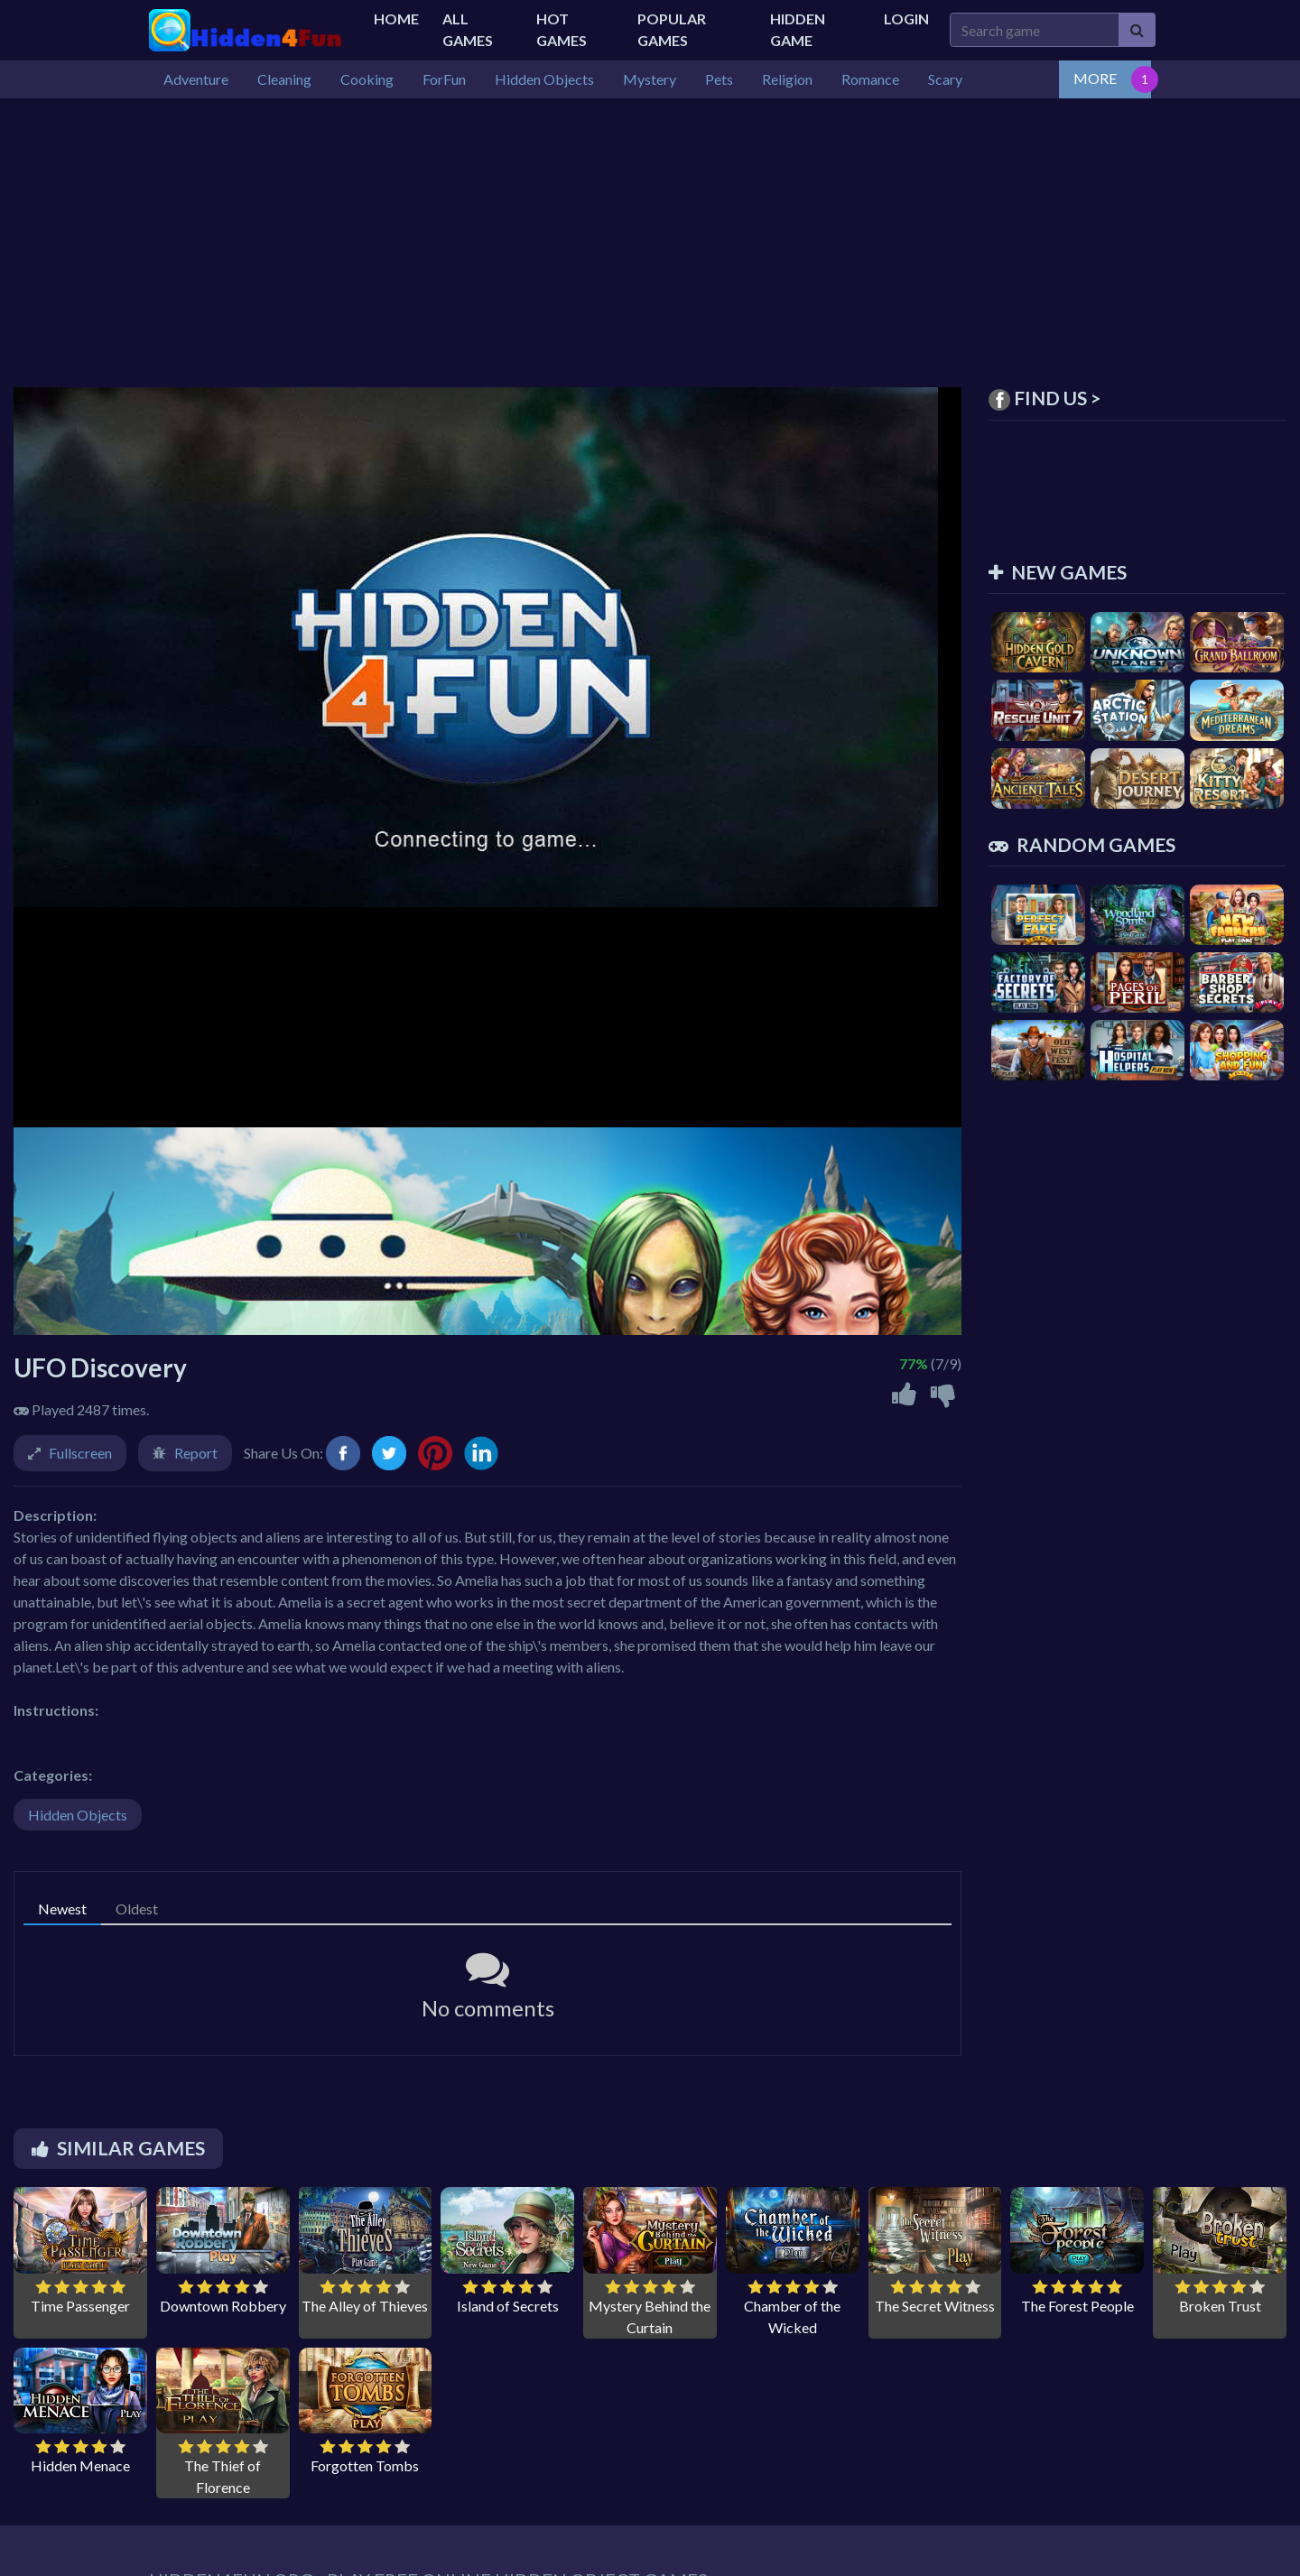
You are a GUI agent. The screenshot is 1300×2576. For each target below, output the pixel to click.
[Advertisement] (650, 233)
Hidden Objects (77, 1814)
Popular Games (671, 29)
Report (196, 1452)
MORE (1095, 78)
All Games (467, 29)
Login (906, 18)
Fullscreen (80, 1452)
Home (396, 18)
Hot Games (561, 29)
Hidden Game (797, 29)
